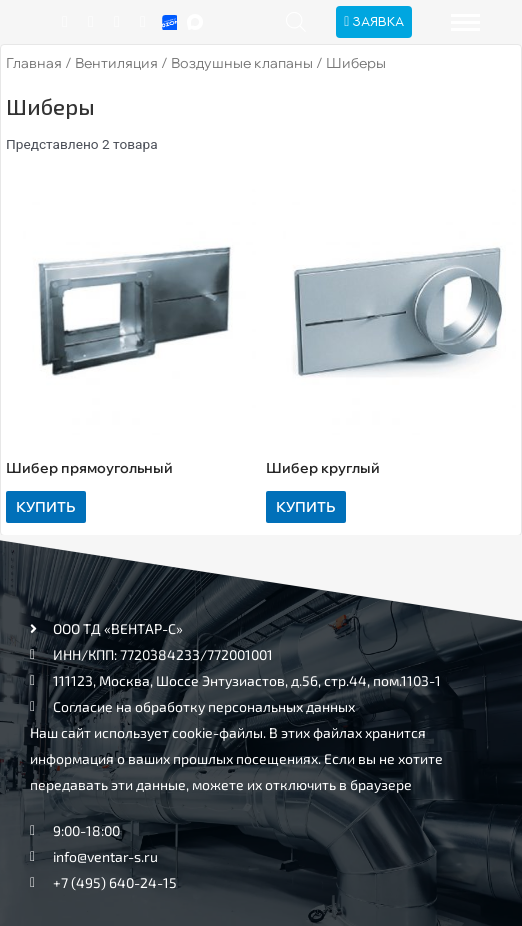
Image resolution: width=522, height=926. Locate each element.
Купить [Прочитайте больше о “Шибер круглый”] (305, 506)
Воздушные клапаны (242, 63)
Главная (34, 63)
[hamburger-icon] (465, 22)
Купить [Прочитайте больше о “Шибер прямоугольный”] (45, 506)
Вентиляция (116, 63)
